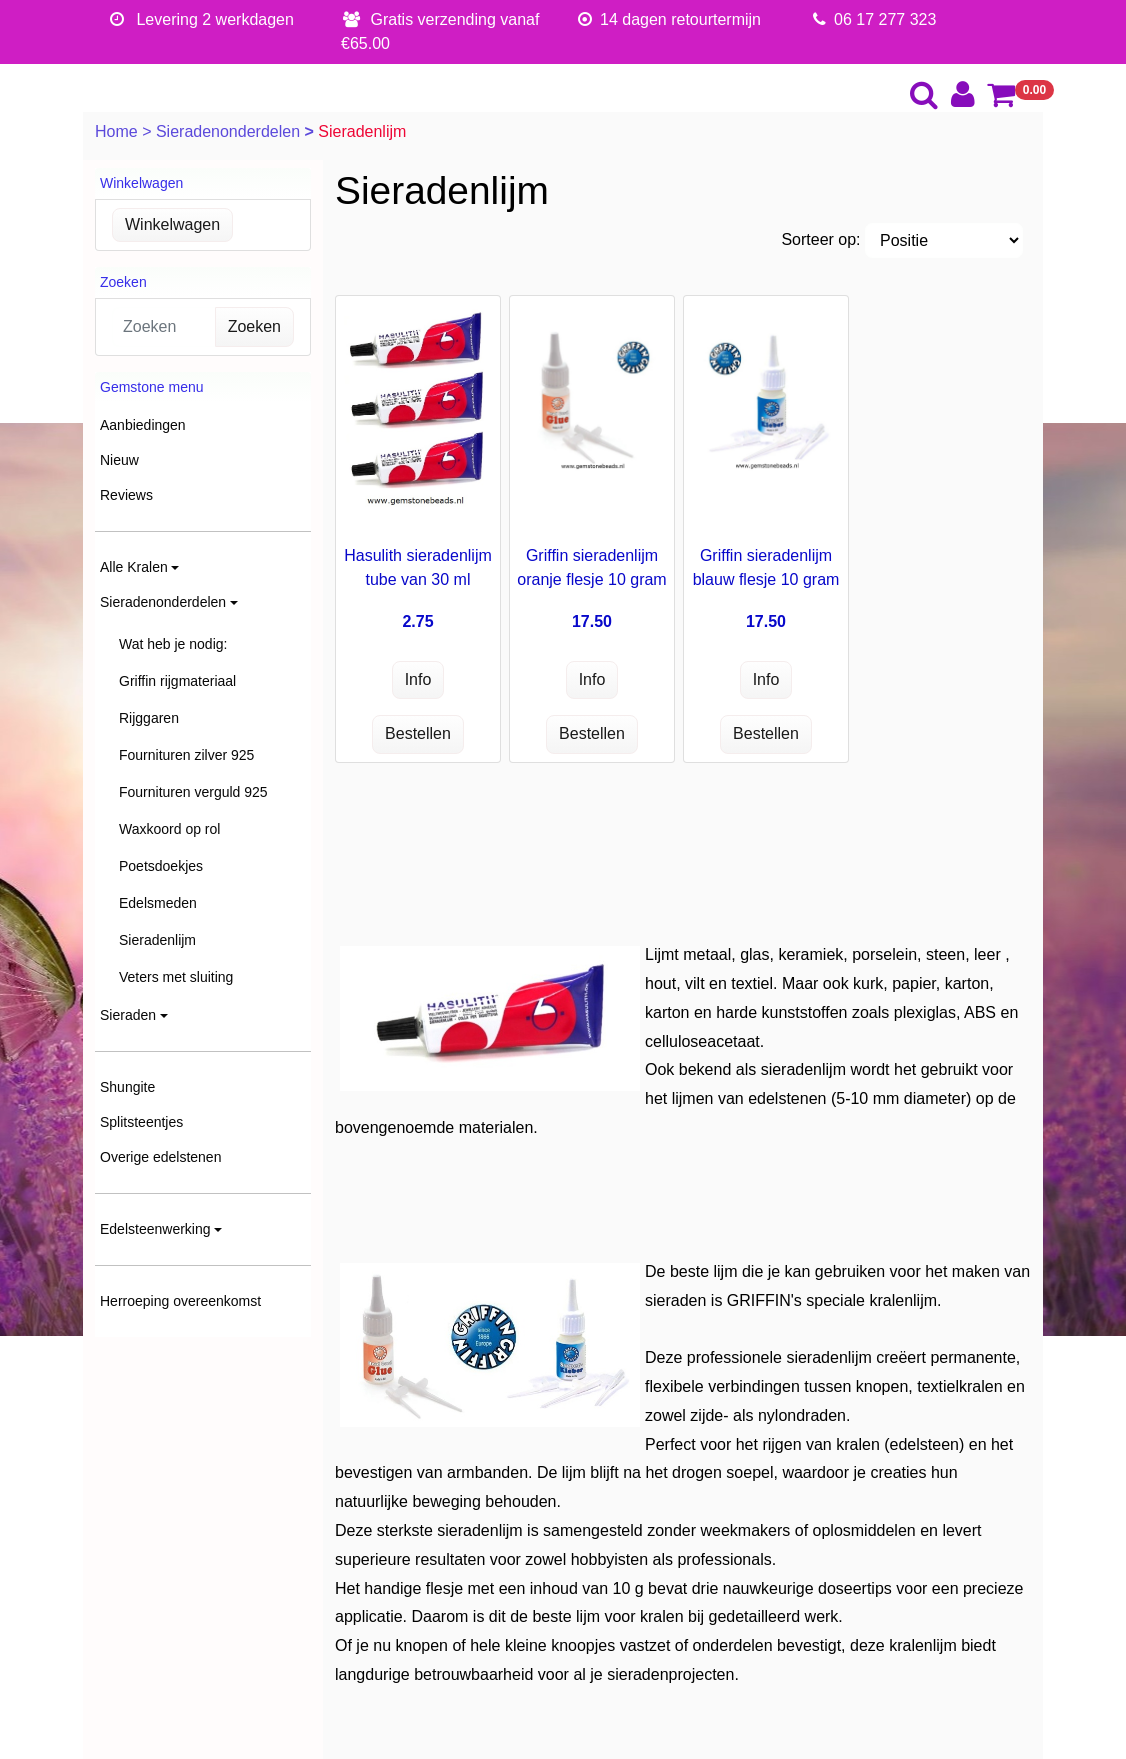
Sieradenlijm (157, 940)
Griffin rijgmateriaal (177, 681)
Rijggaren (149, 718)
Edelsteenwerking (155, 1229)
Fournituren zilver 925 (186, 755)
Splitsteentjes (141, 1122)
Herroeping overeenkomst (180, 1301)
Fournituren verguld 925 (193, 792)
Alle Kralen (134, 567)
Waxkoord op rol (169, 829)
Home (118, 131)
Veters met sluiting (176, 977)
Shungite (127, 1087)
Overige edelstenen (160, 1157)
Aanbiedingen (143, 425)
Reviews (126, 495)
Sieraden (128, 1015)
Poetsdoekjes (161, 866)
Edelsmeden (158, 903)
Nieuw (119, 460)
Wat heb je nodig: (173, 644)
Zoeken (254, 326)
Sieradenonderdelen (230, 131)
